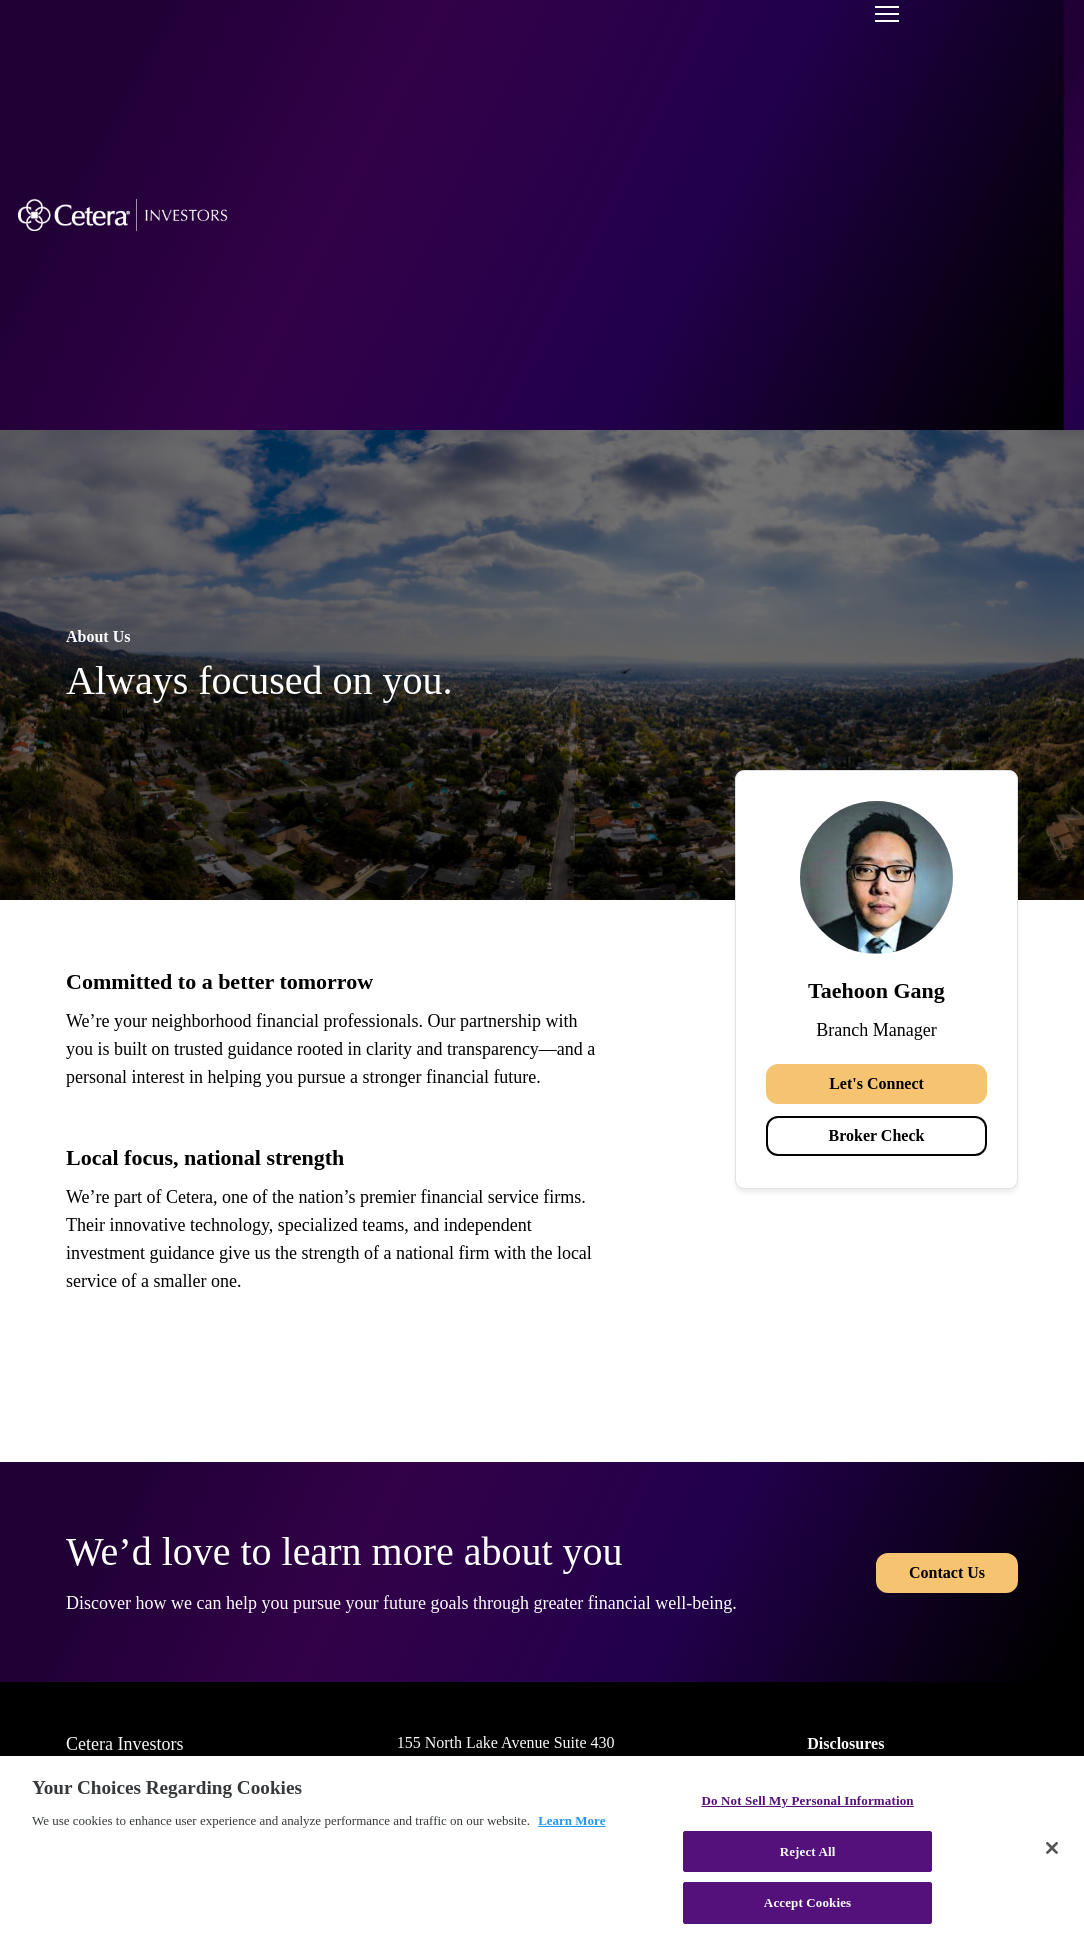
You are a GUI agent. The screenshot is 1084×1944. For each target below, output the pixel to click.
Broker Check (877, 1135)
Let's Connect (876, 1083)
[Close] (1052, 1848)
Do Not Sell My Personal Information (807, 1800)
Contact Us (947, 1571)
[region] (542, 1850)
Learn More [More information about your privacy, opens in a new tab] (571, 1820)
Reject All (808, 1851)
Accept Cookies (807, 1902)
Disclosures (845, 1743)
